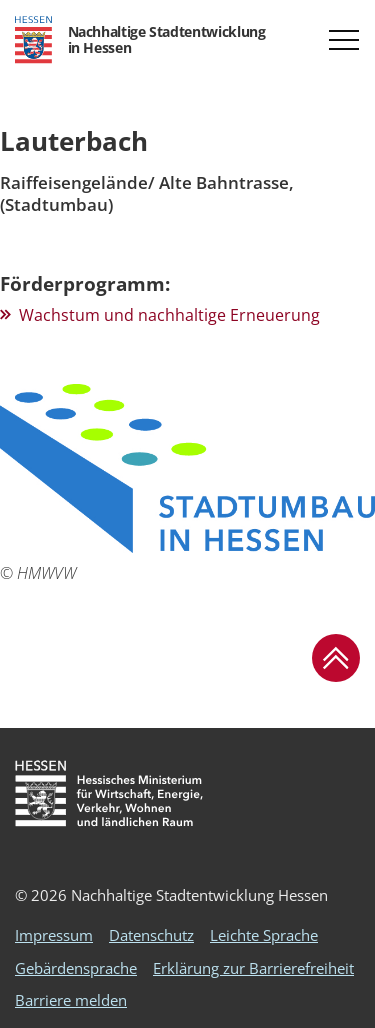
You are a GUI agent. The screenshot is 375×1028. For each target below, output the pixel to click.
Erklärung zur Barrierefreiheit (253, 968)
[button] (344, 40)
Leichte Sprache (264, 935)
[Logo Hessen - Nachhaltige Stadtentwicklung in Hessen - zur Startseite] (140, 40)
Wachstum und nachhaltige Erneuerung (169, 315)
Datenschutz (151, 935)
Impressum (54, 935)
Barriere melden (71, 1000)
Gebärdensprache (76, 968)
